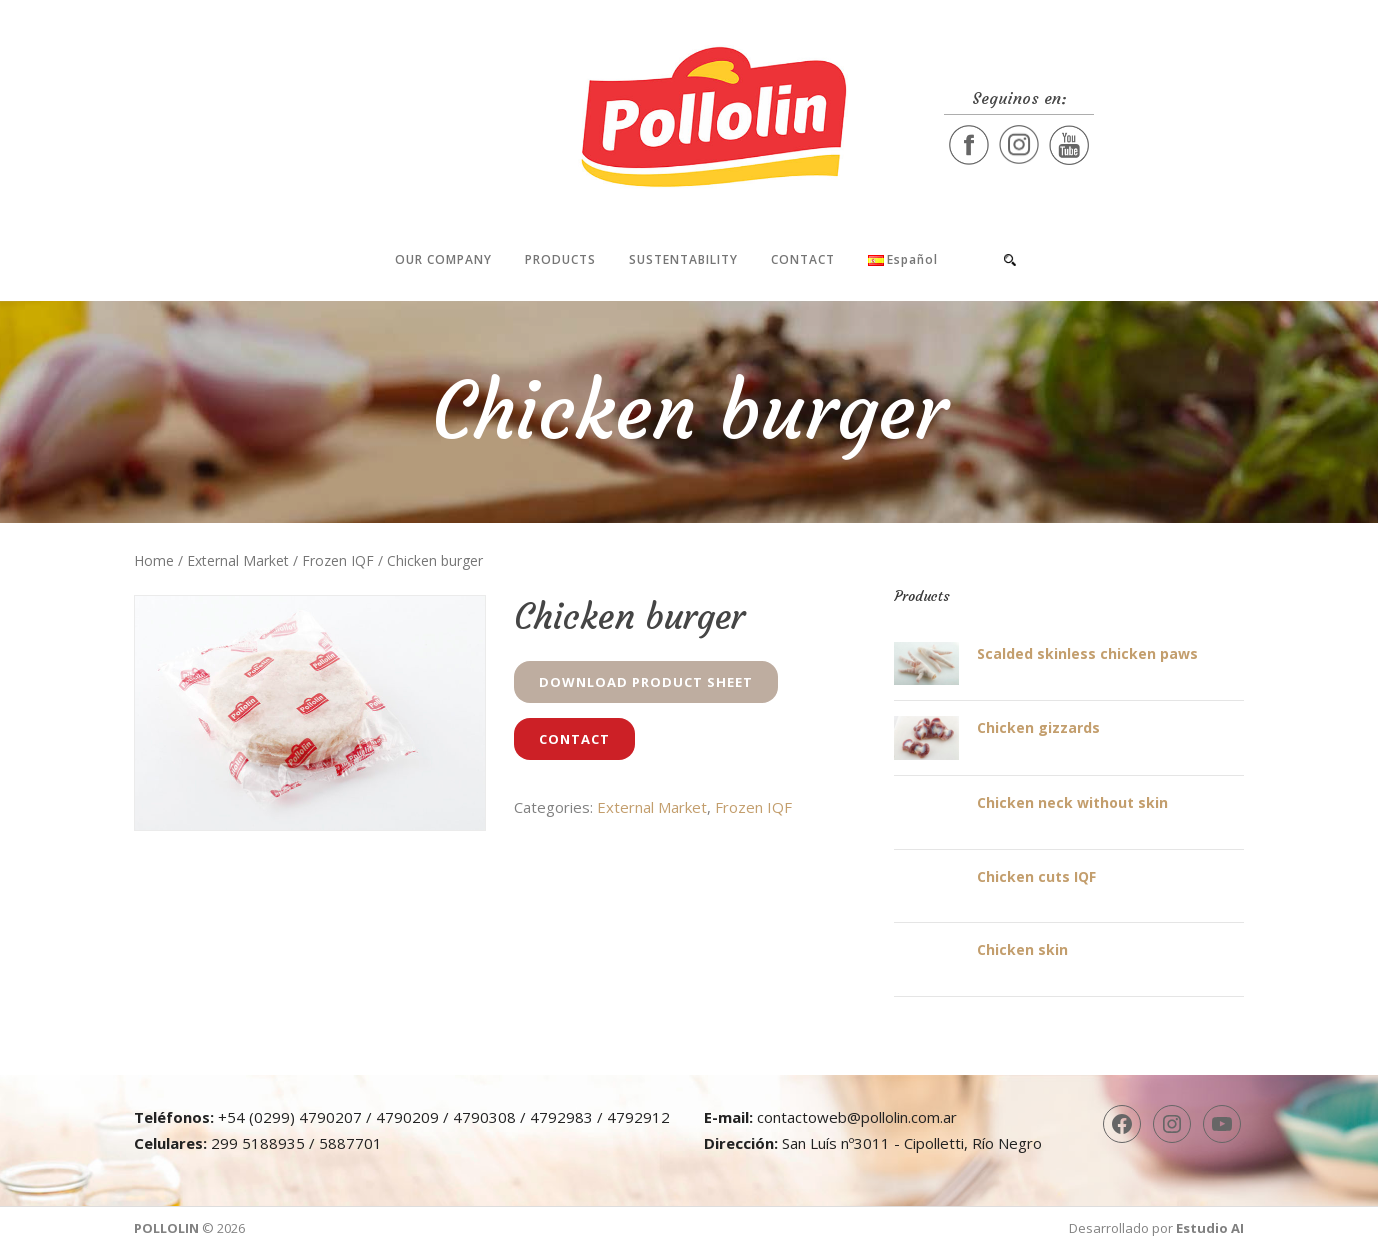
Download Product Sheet (646, 682)
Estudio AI (1210, 1228)
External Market (238, 560)
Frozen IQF (338, 560)
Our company (443, 259)
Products (560, 259)
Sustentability (683, 259)
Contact (803, 259)
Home (154, 560)
